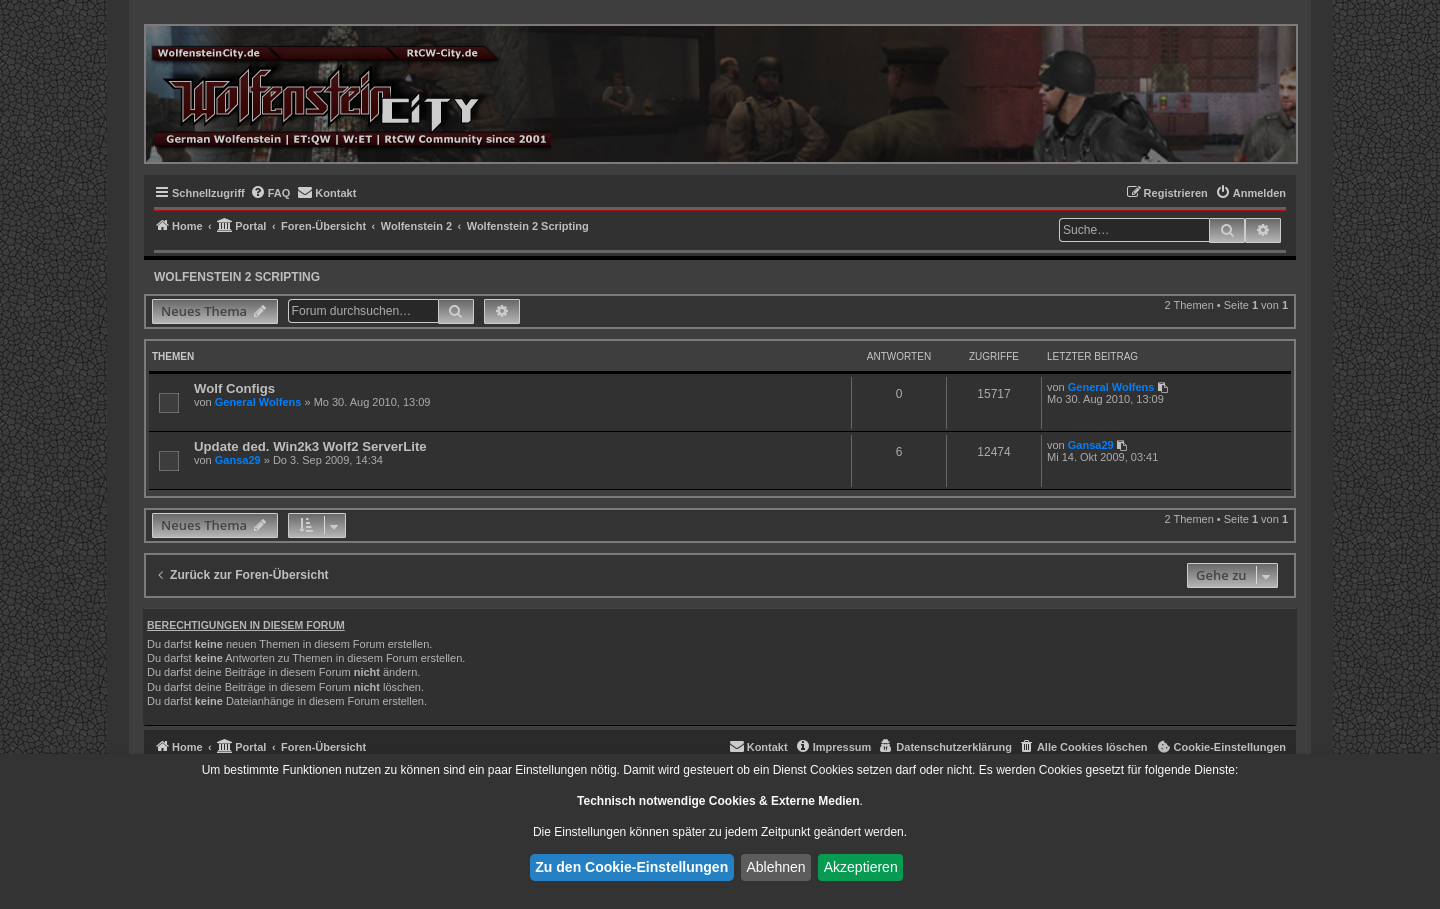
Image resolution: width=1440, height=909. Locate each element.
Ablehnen (775, 867)
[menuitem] (270, 193)
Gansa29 (238, 460)
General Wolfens (258, 402)
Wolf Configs (234, 388)
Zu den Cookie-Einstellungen (631, 867)
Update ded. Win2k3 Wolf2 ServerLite (310, 446)
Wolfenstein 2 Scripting (237, 277)
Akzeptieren (861, 867)
